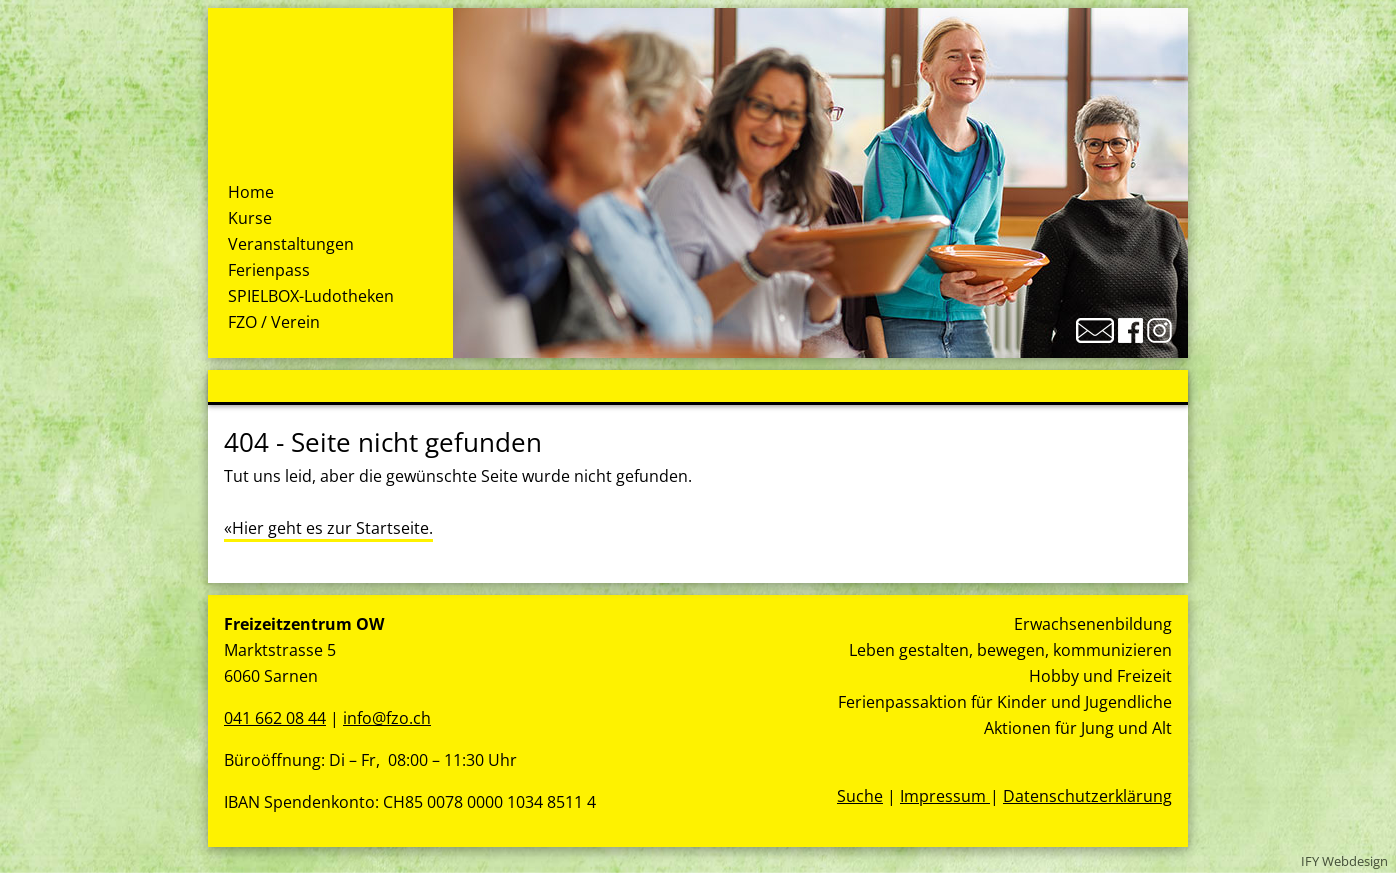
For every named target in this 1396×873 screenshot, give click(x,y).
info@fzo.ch (387, 718)
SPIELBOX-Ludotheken (311, 296)
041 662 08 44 (275, 718)
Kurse (250, 218)
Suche (860, 796)
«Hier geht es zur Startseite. (328, 528)
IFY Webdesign (1344, 861)
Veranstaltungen (291, 244)
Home (251, 192)
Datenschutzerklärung (1087, 796)
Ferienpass (269, 270)
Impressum (945, 796)
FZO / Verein (274, 322)
